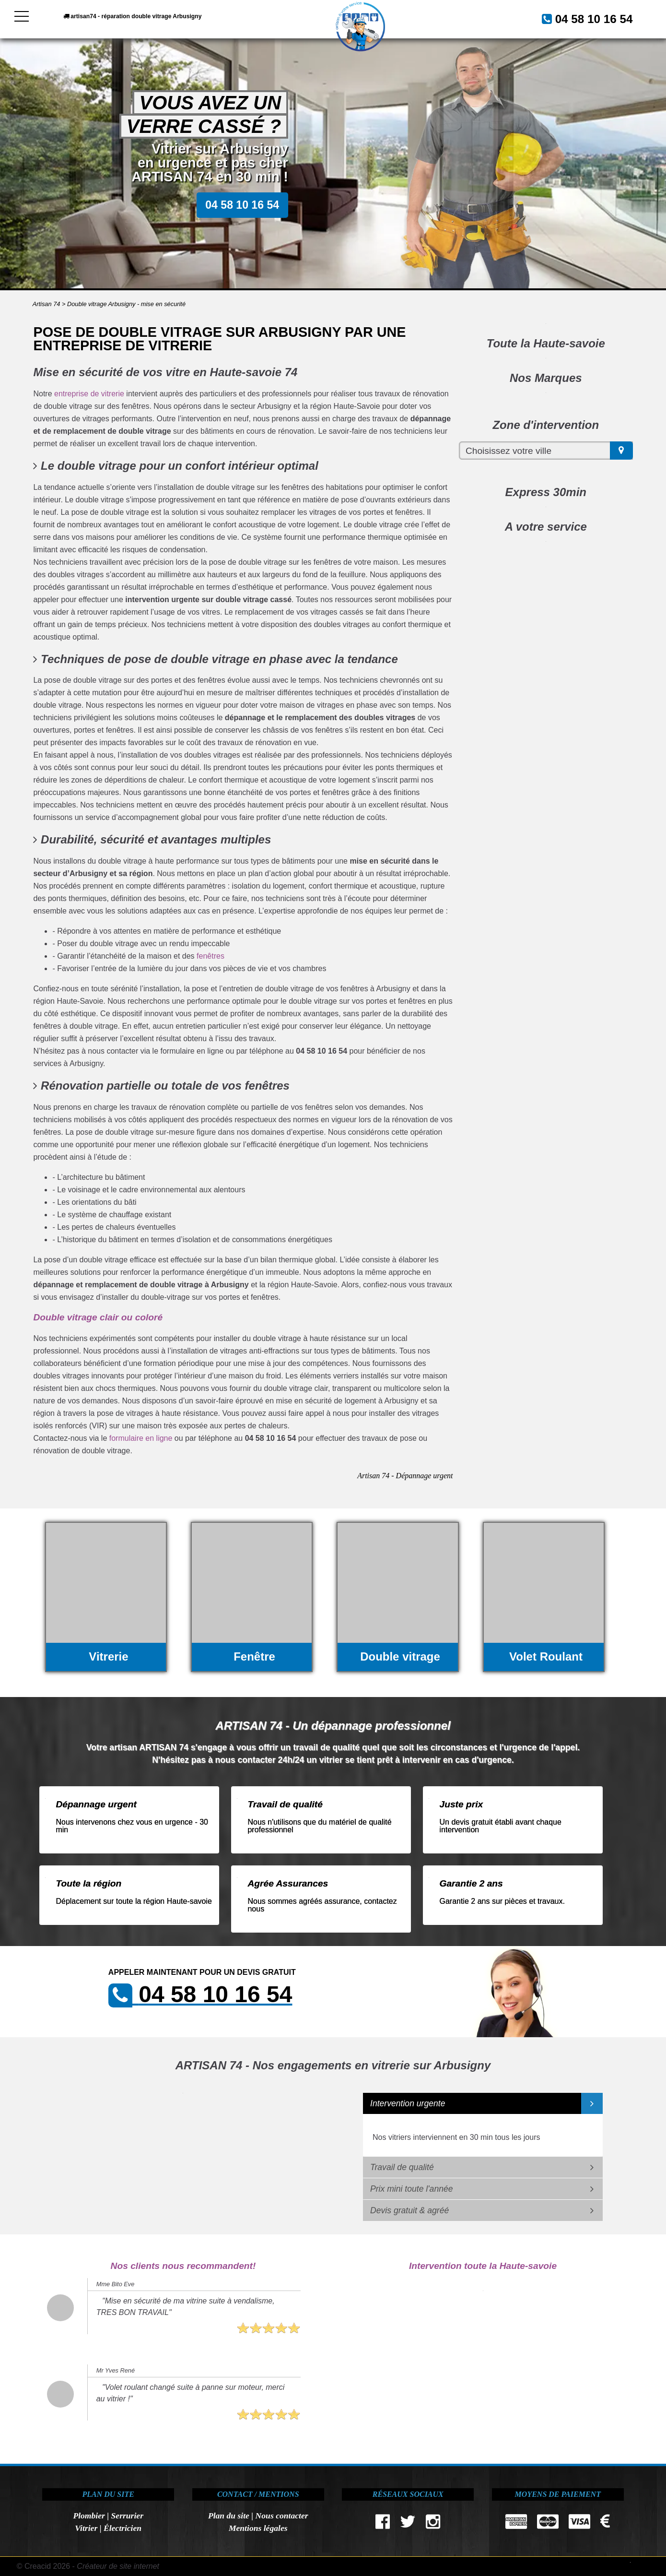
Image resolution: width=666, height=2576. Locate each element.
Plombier (89, 2515)
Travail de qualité (402, 2167)
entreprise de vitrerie (89, 394)
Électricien (122, 2528)
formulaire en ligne (141, 1438)
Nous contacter (282, 2515)
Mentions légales (258, 2528)
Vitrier (86, 2528)
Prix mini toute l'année (411, 2189)
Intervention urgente (407, 2103)
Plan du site (228, 2515)
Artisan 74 (46, 304)
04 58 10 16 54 (582, 18)
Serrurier (127, 2515)
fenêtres (210, 956)
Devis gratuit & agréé (409, 2210)
